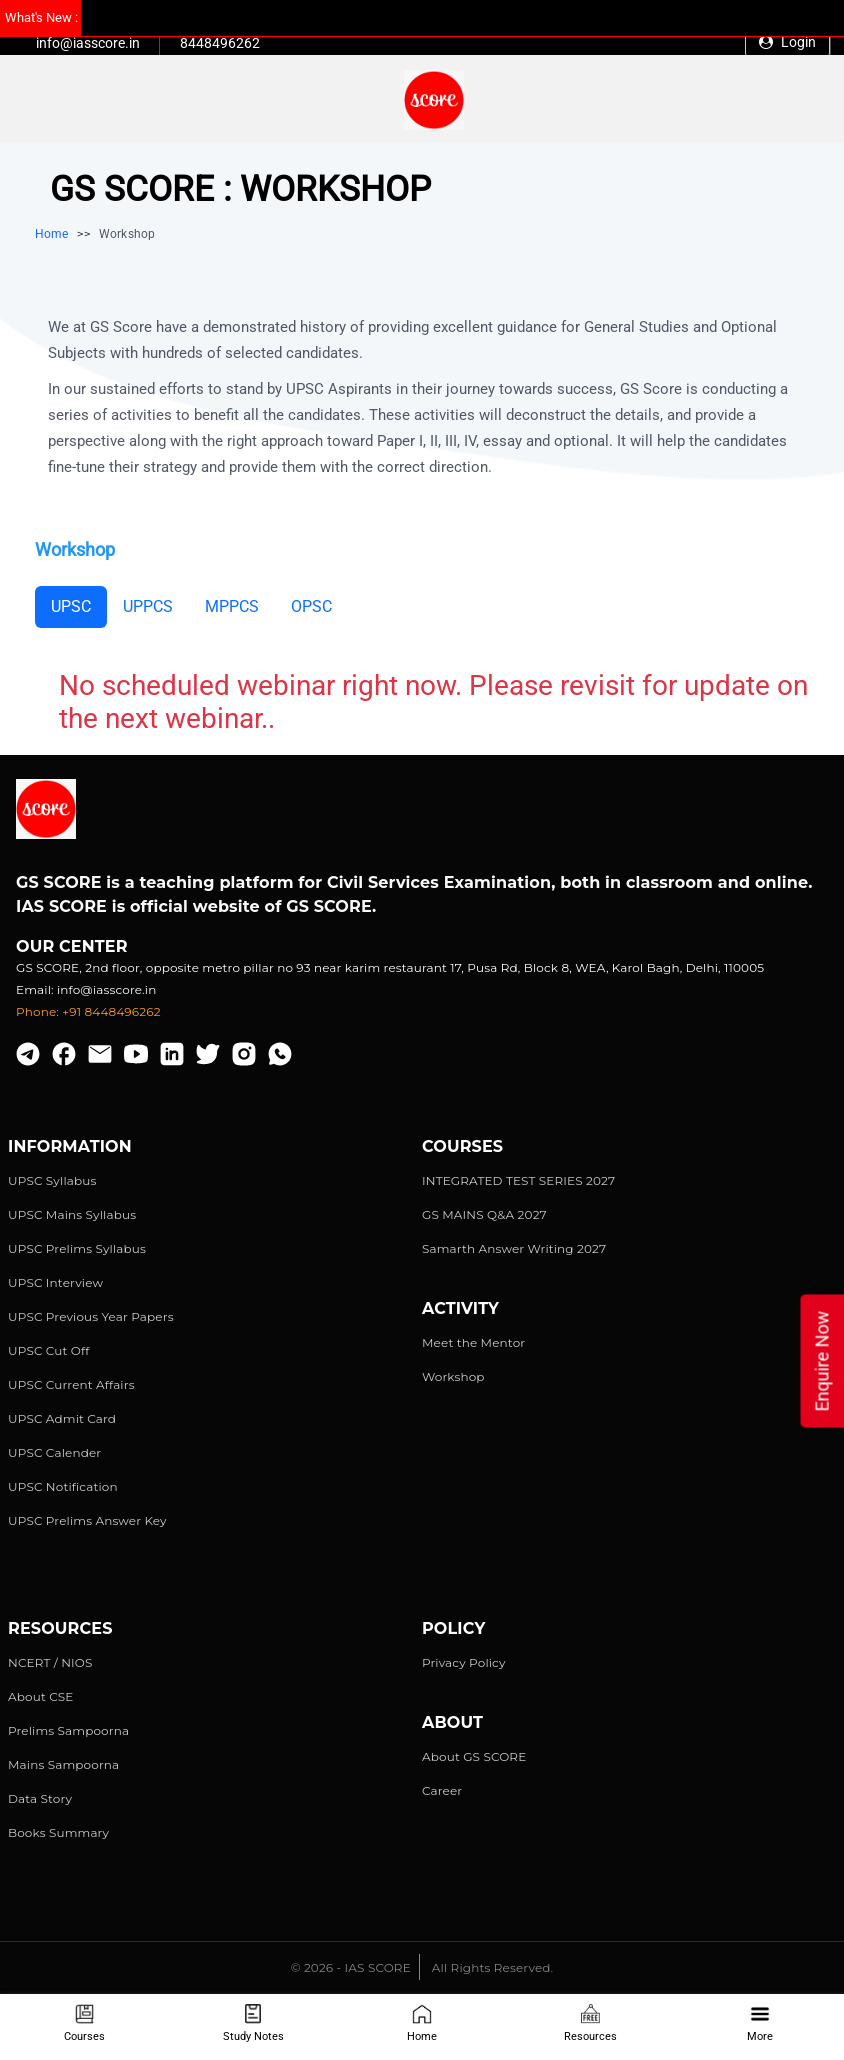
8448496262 (220, 43)
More (760, 2023)
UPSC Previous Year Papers (91, 1316)
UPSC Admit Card (62, 1418)
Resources (590, 2023)
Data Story (40, 1798)
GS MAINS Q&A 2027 (484, 1214)
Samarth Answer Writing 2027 (514, 1248)
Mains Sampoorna (63, 1764)
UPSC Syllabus (52, 1180)
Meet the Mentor (473, 1342)
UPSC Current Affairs (71, 1384)
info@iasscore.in (88, 43)
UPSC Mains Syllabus (72, 1214)
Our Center (72, 946)
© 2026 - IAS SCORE (351, 1967)
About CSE (41, 1696)
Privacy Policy (464, 1662)
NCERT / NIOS (50, 1662)
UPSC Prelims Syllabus (77, 1248)
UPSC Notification (63, 1486)
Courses (84, 2023)
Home (422, 2023)
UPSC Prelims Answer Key (87, 1520)
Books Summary (58, 1832)
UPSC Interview (55, 1282)
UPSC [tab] (71, 606)
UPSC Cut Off (48, 1350)
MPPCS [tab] (232, 606)
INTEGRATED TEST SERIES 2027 (518, 1180)
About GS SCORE (474, 1756)
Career (442, 1790)
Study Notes (253, 2023)
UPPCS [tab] (148, 606)
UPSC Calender (54, 1452)
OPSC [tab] (311, 606)
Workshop (453, 1376)
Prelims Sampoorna (68, 1730)
